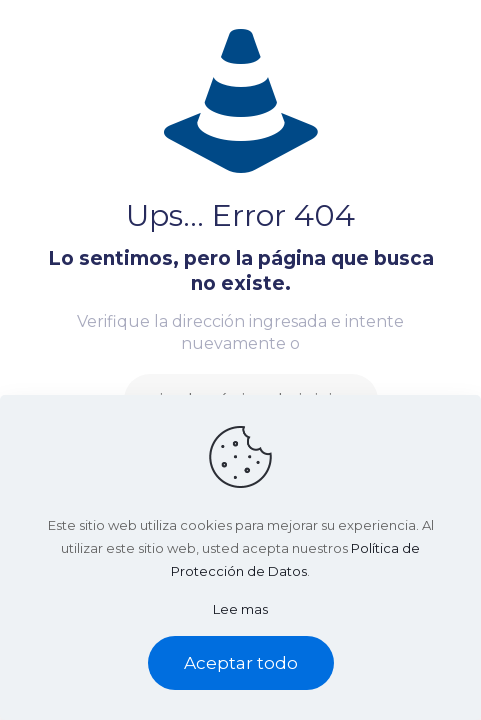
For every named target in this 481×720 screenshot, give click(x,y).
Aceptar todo (241, 663)
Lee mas (240, 609)
